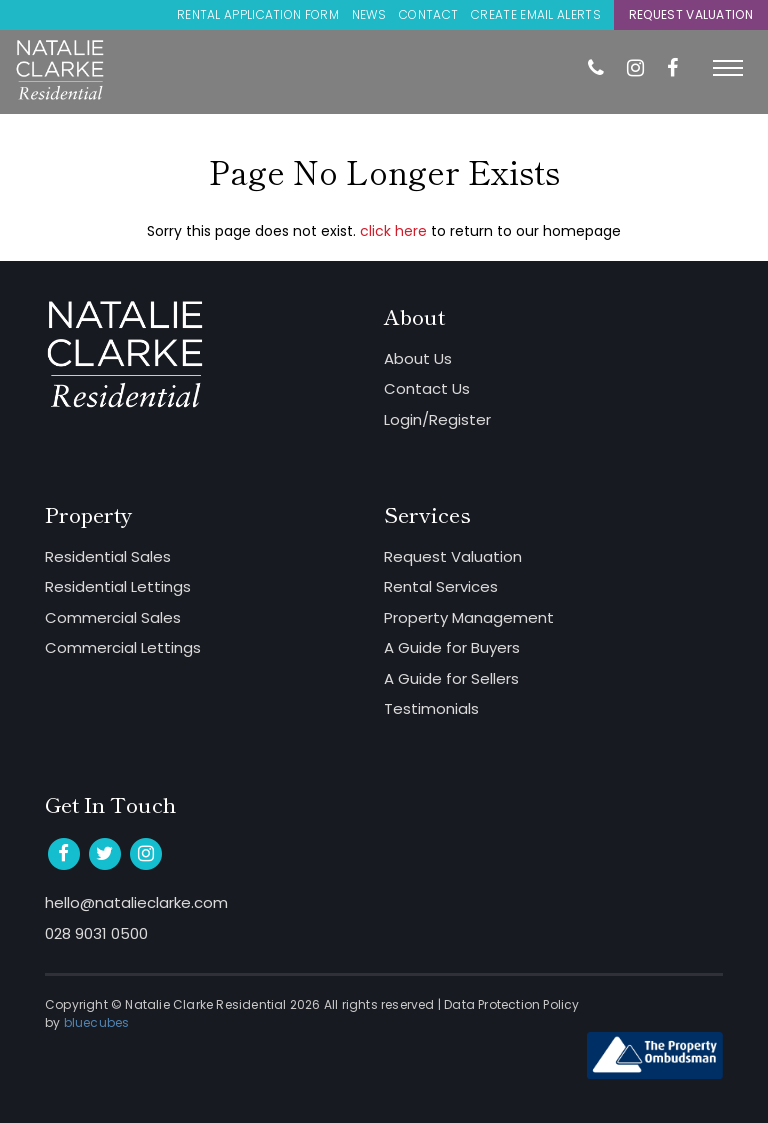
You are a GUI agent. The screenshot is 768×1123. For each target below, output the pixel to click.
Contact (428, 14)
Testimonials (431, 708)
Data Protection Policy (511, 1004)
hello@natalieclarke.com (136, 902)
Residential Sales (108, 556)
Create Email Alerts (536, 14)
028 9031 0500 (96, 933)
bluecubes (97, 1022)
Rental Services (441, 586)
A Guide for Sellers (451, 678)
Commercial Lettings (123, 647)
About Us (418, 358)
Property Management (469, 617)
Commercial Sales (113, 617)
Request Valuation (691, 14)
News (369, 14)
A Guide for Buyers (452, 647)
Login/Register (437, 419)
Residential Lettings (118, 586)
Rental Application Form (258, 14)
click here (393, 231)
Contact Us (427, 388)
